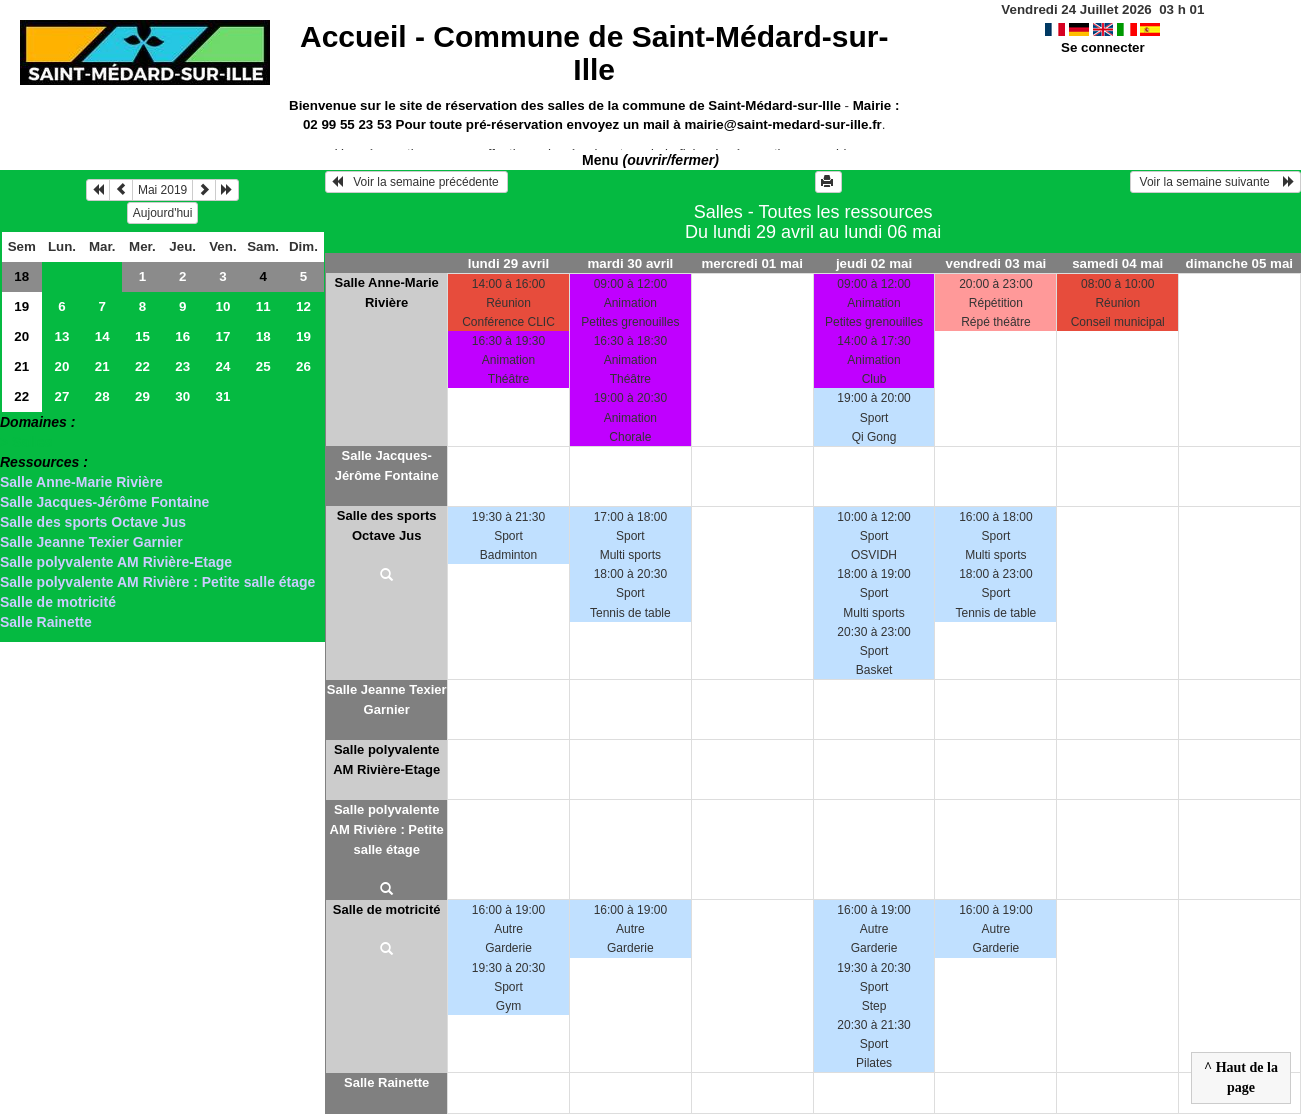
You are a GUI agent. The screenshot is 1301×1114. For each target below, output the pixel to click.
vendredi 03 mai (996, 263)
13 (62, 336)
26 (303, 366)
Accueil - (594, 53)
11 (263, 306)
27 (62, 396)
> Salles (26, 442)
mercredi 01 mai (752, 263)
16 (182, 336)
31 (223, 396)
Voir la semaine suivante (1215, 182)
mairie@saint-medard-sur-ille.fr (782, 124)
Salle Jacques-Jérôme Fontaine (104, 502)
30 (182, 396)
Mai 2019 (162, 190)
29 (142, 396)
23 (182, 366)
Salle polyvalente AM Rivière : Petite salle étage (157, 582)
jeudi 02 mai (874, 263)
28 (102, 396)
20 (21, 336)
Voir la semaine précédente (416, 182)
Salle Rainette (46, 622)
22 (142, 366)
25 (263, 366)
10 (223, 306)
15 (142, 336)
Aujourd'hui (163, 213)
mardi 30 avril (630, 263)
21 (21, 366)
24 (223, 366)
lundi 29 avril (508, 263)
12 (303, 306)
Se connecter (1103, 47)
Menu (650, 160)
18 (21, 276)
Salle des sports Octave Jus (93, 522)
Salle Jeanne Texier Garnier (91, 542)
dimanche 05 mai (1239, 263)
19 (21, 306)
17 (223, 336)
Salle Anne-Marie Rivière (81, 482)
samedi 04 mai (1117, 263)
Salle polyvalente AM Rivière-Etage (116, 562)
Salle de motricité (58, 602)
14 (102, 336)
